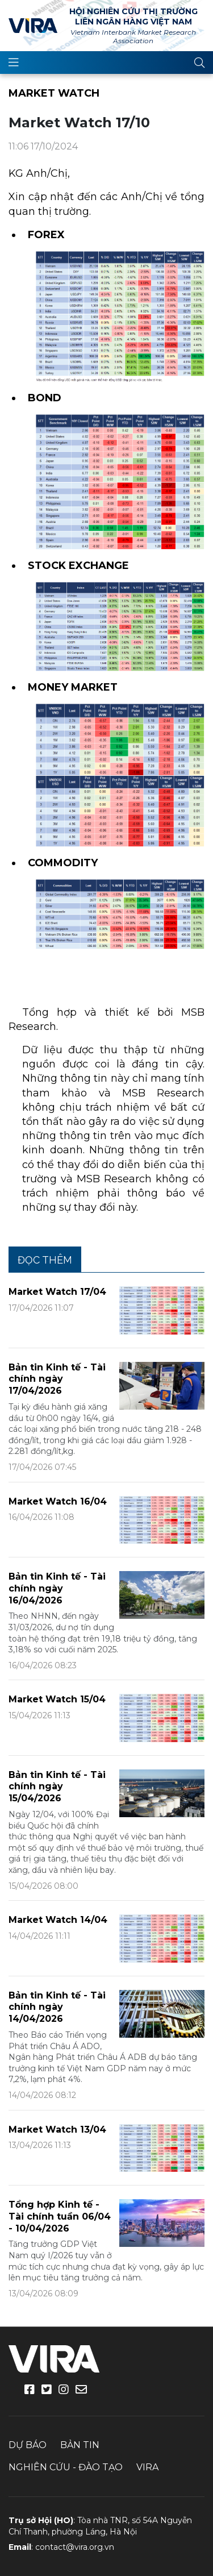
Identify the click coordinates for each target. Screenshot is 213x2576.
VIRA (33, 25)
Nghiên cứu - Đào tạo (66, 2467)
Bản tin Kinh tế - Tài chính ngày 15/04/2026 (57, 1786)
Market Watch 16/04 (58, 1501)
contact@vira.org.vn (74, 2547)
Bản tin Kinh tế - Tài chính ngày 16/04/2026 (57, 1588)
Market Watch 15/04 (57, 1699)
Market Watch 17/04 (57, 1291)
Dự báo (28, 2445)
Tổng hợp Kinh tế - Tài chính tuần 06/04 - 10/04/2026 (60, 2216)
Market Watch (54, 93)
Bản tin (79, 2445)
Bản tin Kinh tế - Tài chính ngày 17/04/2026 (57, 1379)
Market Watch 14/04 (58, 1919)
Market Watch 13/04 (57, 2129)
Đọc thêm (45, 1260)
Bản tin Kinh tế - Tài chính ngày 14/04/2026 (57, 2007)
